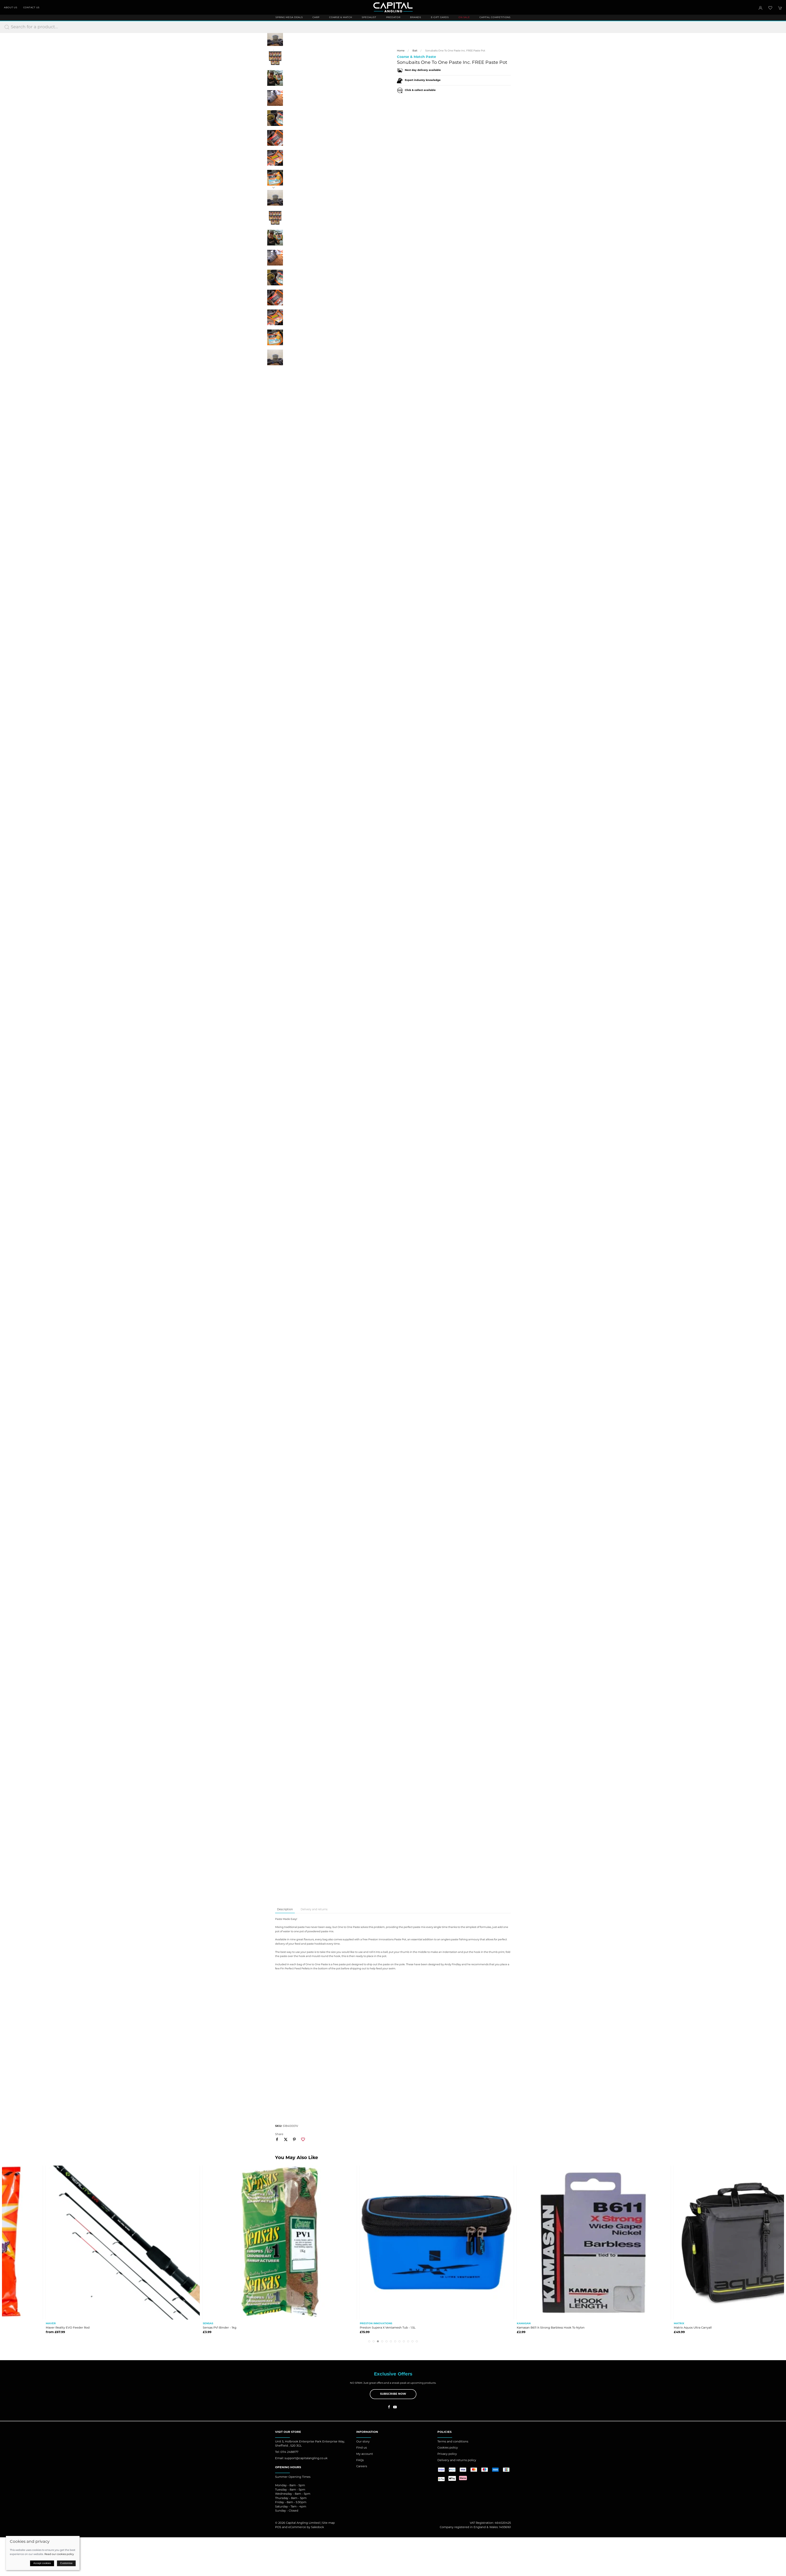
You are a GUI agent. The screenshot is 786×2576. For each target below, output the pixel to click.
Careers (361, 2466)
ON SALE (464, 17)
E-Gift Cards (440, 17)
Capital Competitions (494, 17)
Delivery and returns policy (456, 2460)
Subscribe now (393, 2394)
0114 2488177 (289, 2452)
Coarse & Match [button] (340, 17)
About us (10, 7)
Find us (361, 2447)
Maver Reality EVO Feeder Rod (181, 2327)
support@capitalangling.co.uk (306, 2458)
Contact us (31, 7)
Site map (328, 2523)
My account (364, 2454)
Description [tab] (285, 1909)
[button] (770, 8)
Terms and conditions (452, 2441)
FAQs (360, 2460)
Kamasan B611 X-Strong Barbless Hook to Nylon (664, 2327)
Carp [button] (315, 17)
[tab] (369, 2341)
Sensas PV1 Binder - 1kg (333, 2327)
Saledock (317, 2527)
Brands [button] (415, 17)
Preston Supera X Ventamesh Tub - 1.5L (501, 2327)
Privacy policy (447, 2454)
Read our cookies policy (59, 2554)
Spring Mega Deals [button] (289, 17)
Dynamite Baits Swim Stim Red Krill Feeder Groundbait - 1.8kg (46, 2327)
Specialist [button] (369, 17)
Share (279, 2134)
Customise (66, 2563)
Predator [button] (393, 17)
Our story (363, 2441)
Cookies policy (447, 2447)
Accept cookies (42, 2563)
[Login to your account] (760, 8)
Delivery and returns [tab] (314, 1909)
